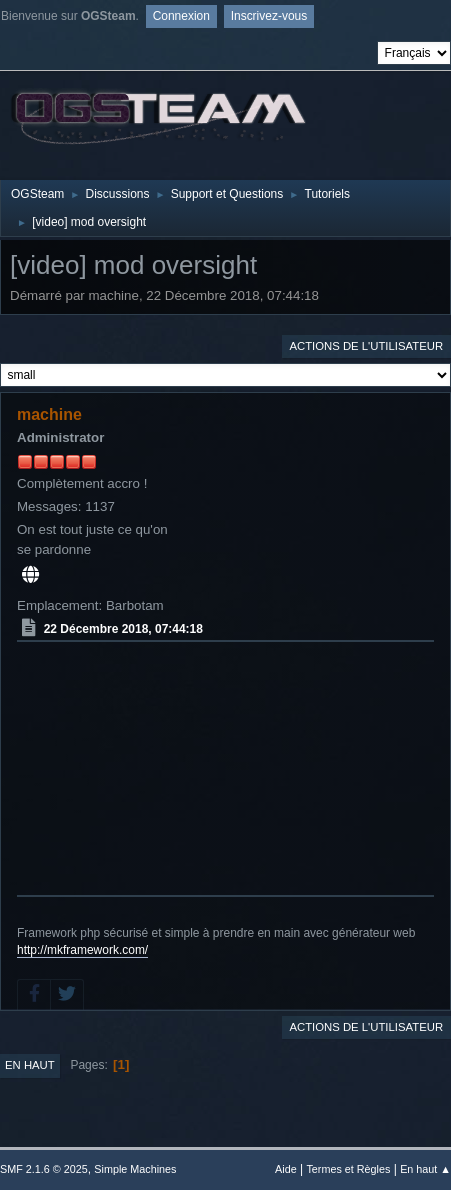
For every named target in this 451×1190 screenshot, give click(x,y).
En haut (30, 1065)
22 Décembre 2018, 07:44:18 (123, 629)
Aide (286, 1169)
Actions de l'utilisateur (366, 346)
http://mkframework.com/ (82, 950)
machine (49, 414)
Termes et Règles (348, 1169)
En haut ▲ (425, 1169)
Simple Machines (135, 1169)
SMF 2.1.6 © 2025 (44, 1169)
